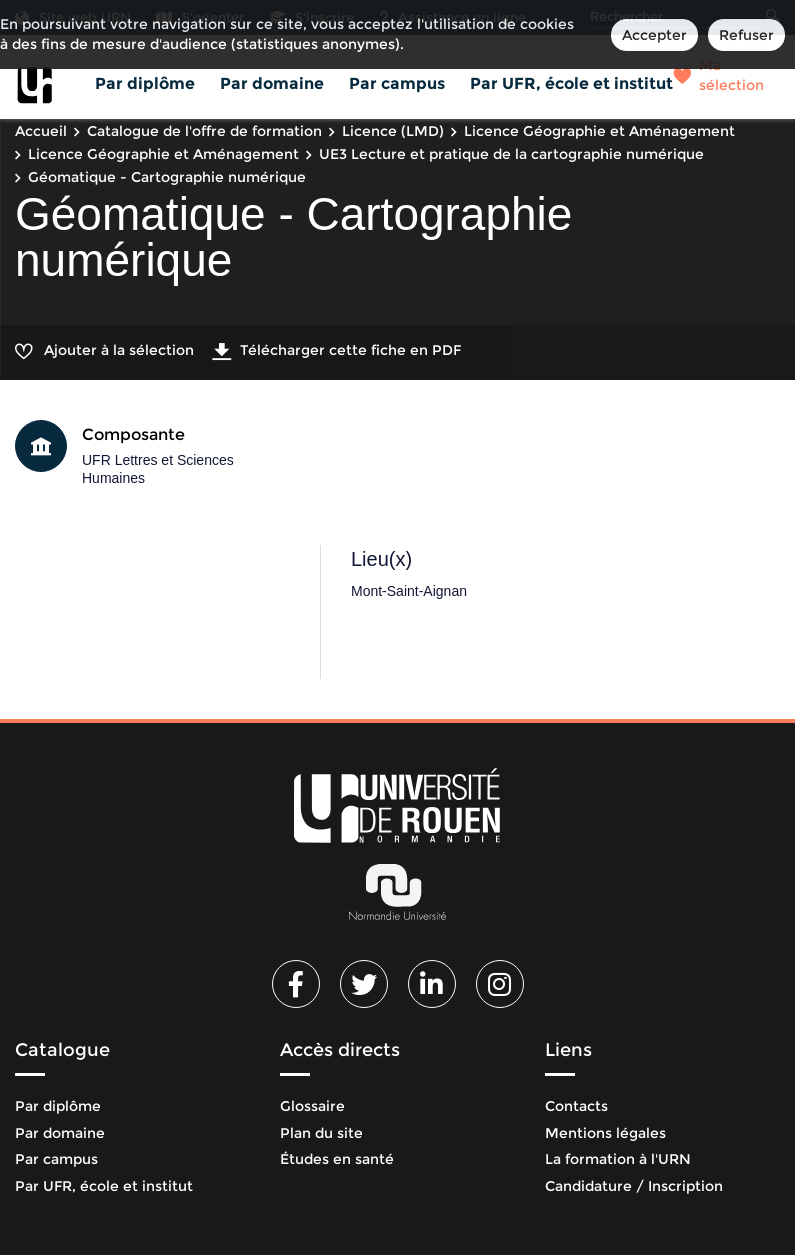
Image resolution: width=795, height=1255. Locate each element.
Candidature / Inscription (634, 1186)
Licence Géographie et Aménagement (599, 131)
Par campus (397, 83)
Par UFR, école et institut (571, 83)
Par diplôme (145, 83)
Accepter (654, 35)
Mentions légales (605, 1133)
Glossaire (312, 1106)
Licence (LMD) (393, 131)
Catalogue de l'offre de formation (204, 131)
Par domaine (272, 83)
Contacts (576, 1106)
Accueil (41, 131)
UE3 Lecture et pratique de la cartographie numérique (511, 154)
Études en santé (337, 1159)
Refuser (746, 35)
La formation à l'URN (618, 1159)
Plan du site (321, 1133)
